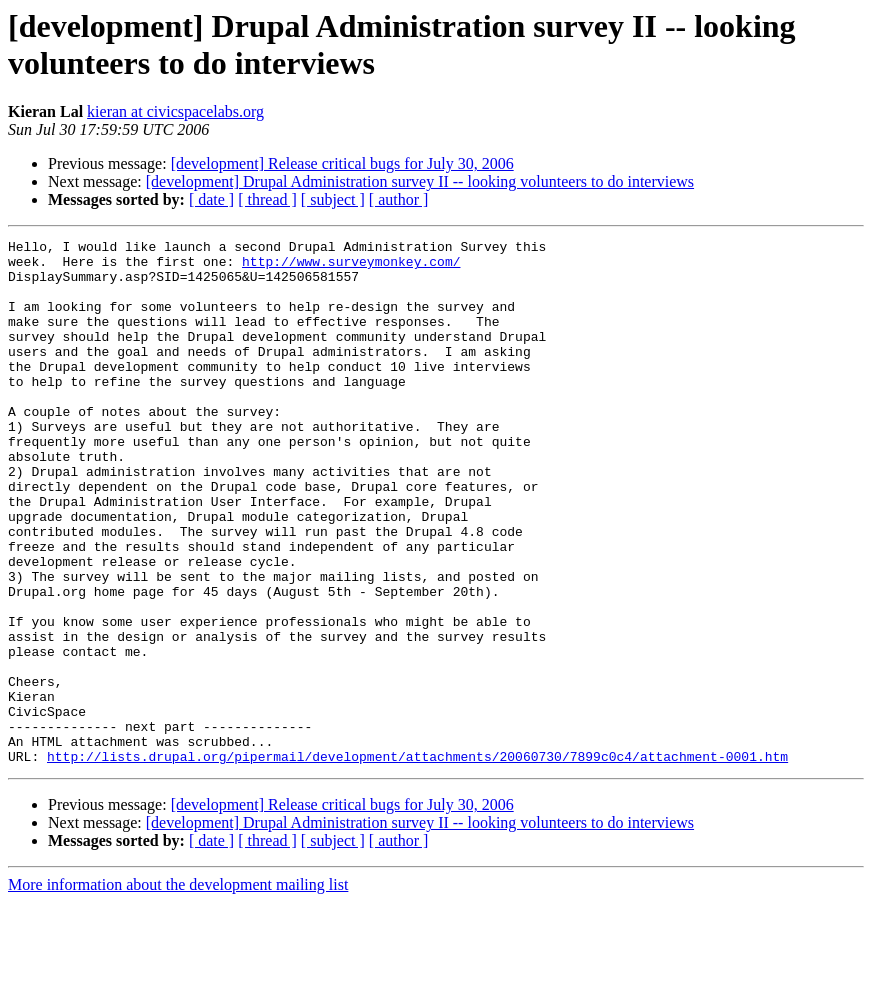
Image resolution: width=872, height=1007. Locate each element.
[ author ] (399, 199)
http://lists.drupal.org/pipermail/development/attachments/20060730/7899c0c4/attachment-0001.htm (417, 861)
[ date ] (211, 199)
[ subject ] (333, 199)
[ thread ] (267, 199)
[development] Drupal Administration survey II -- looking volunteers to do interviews (420, 181)
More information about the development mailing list (178, 989)
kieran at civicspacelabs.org (175, 111)
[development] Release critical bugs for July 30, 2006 (342, 163)
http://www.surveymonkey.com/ (351, 267)
